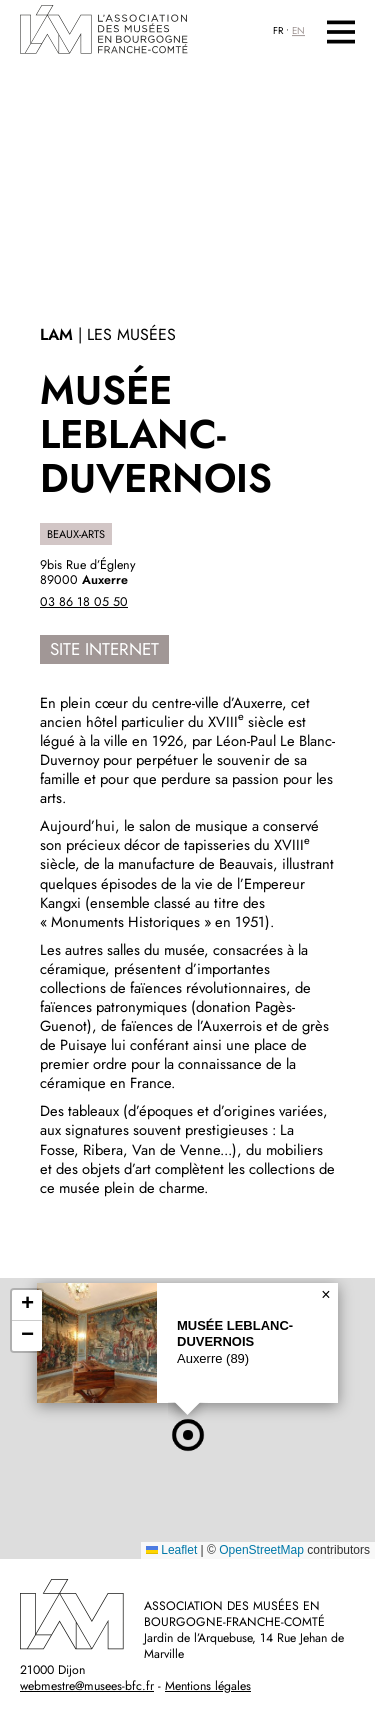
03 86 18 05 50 (84, 602)
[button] (188, 1435)
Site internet (104, 649)
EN (298, 31)
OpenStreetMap (261, 1550)
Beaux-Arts (76, 534)
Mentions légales (208, 1686)
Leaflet (171, 1550)
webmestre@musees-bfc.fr (87, 1686)
